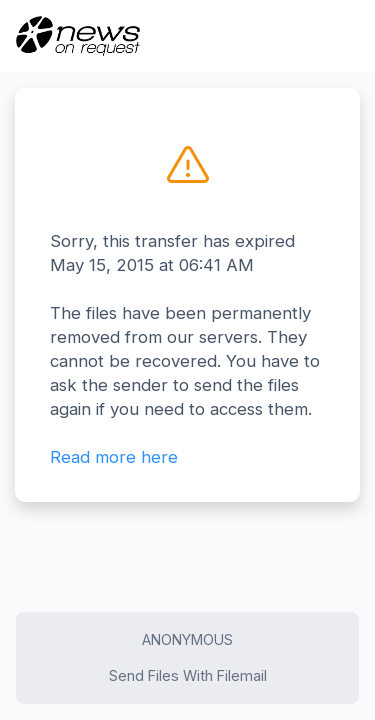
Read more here (114, 457)
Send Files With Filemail (188, 675)
